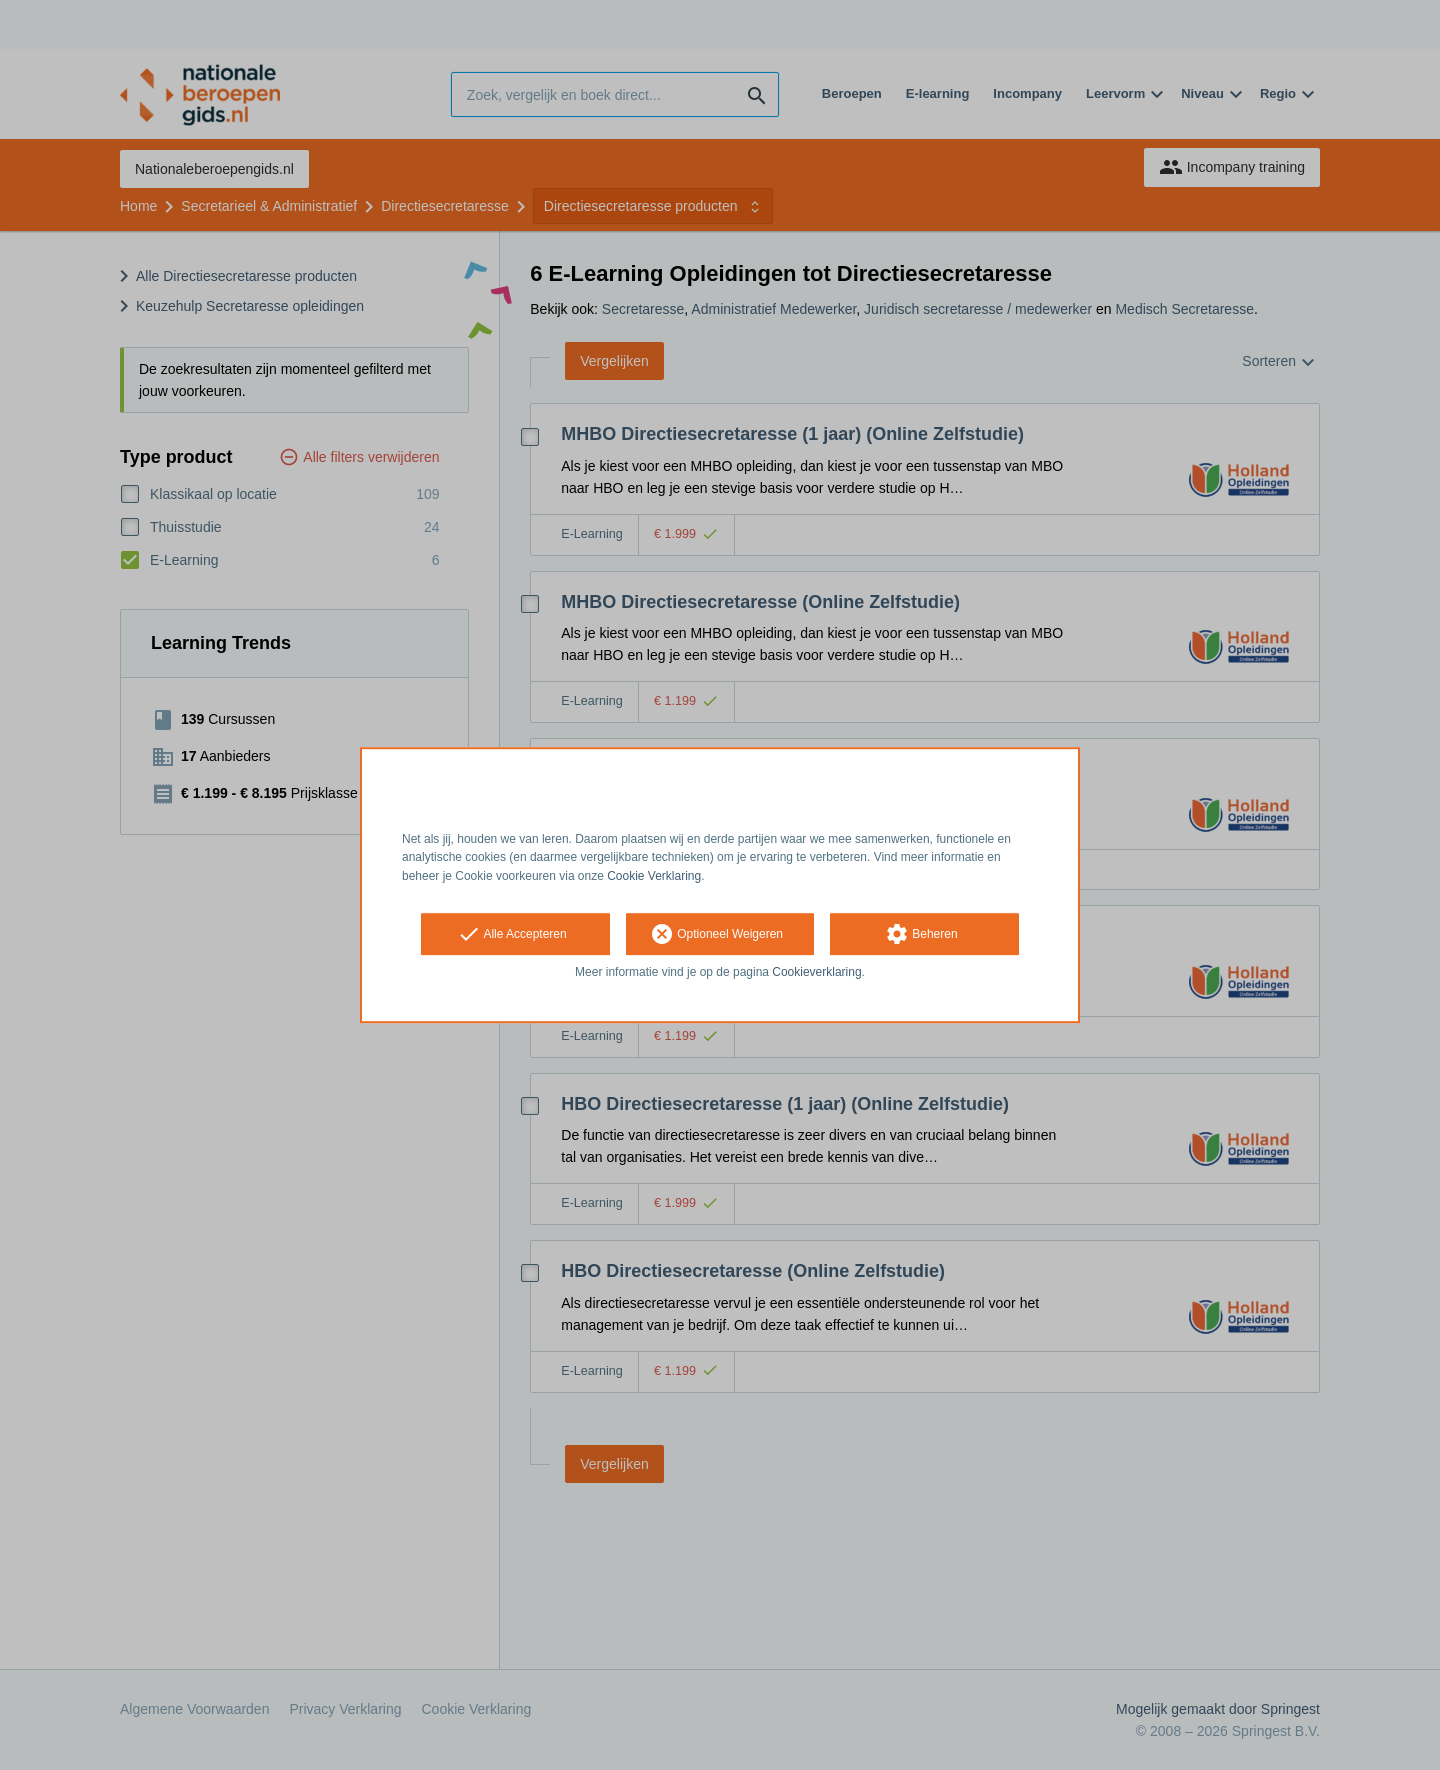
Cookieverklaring (816, 972)
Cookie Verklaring (654, 876)
